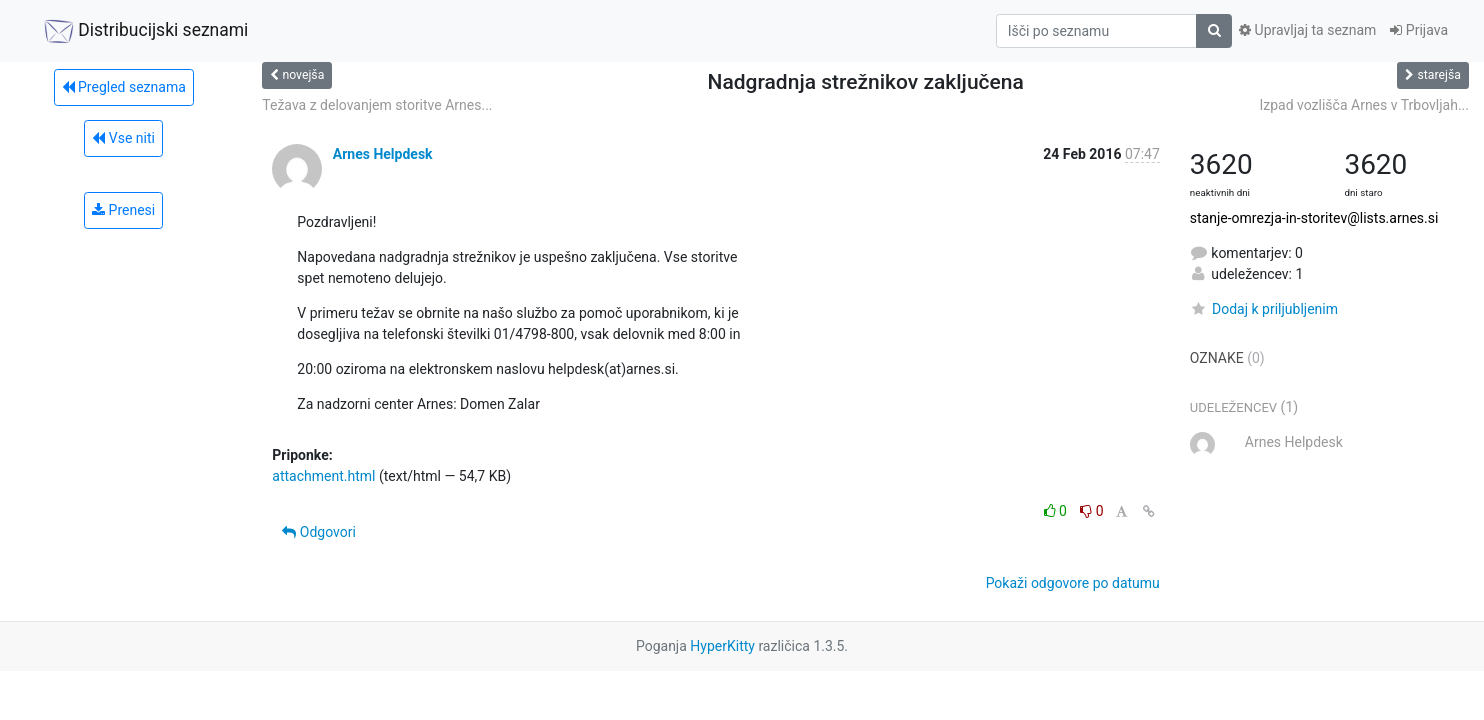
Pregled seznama (124, 87)
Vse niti (123, 138)
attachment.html (323, 476)
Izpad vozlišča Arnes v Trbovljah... (1364, 105)
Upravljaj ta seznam (1307, 30)
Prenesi (123, 210)
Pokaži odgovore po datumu (1073, 583)
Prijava (1419, 30)
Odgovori (319, 532)
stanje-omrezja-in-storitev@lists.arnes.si (1314, 218)
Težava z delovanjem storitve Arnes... (377, 105)
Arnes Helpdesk (383, 154)
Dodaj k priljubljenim (1264, 309)
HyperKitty (722, 646)
